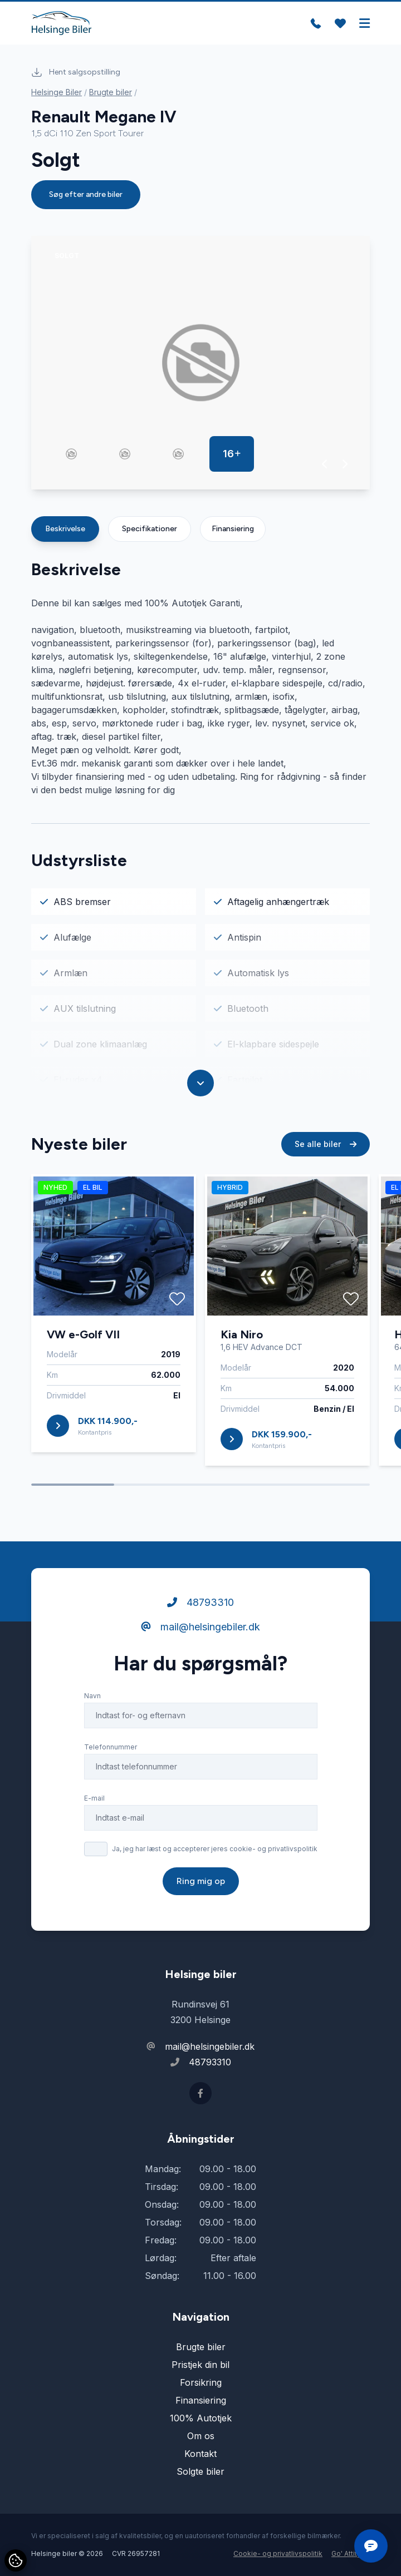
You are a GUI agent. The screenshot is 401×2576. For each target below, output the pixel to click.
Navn (92, 1696)
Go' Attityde (350, 2553)
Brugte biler (110, 92)
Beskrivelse (65, 528)
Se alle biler (325, 1144)
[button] (325, 464)
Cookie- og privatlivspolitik (277, 2553)
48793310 (200, 1602)
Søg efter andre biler (86, 194)
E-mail (94, 1798)
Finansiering (233, 528)
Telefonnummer (110, 1747)
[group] (200, 363)
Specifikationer (149, 528)
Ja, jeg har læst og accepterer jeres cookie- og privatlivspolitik (214, 1849)
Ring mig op (201, 1881)
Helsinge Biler (56, 92)
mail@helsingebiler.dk (200, 1627)
